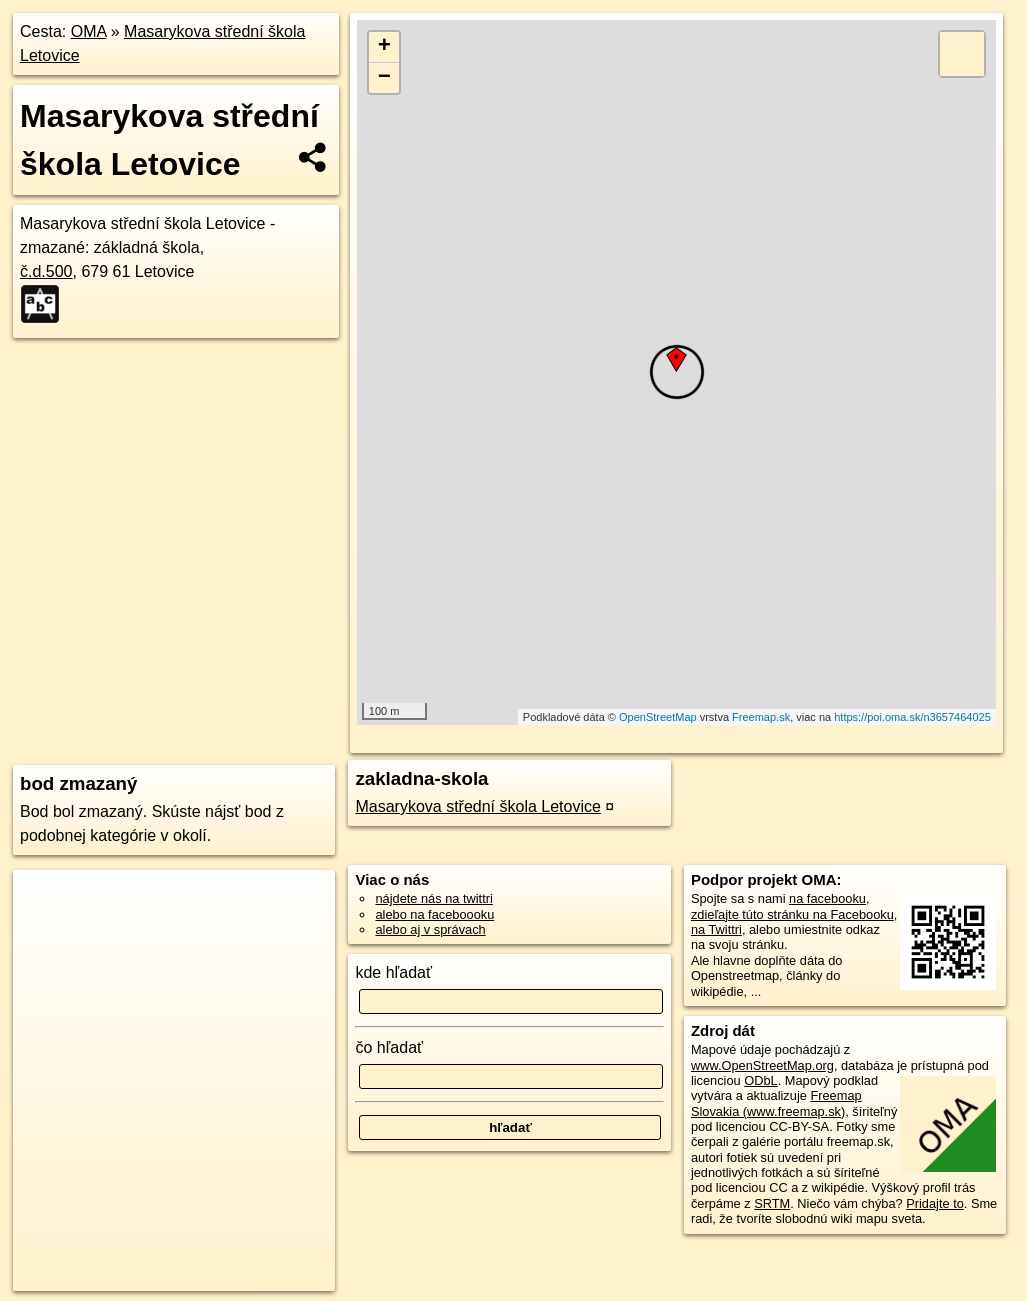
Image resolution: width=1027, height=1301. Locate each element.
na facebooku (827, 898)
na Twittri (716, 929)
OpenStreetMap (658, 717)
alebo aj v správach (430, 929)
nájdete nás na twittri (433, 898)
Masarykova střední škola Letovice (477, 806)
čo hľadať (389, 1047)
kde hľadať (393, 972)
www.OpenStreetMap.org (762, 1065)
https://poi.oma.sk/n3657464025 (912, 717)
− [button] (384, 78)
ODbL (760, 1080)
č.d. (46, 271)
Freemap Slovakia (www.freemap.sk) (776, 1103)
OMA (89, 31)
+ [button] (384, 47)
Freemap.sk (761, 717)
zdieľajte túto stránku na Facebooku (792, 914)
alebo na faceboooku (434, 914)
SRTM (772, 1203)
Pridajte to (935, 1203)
